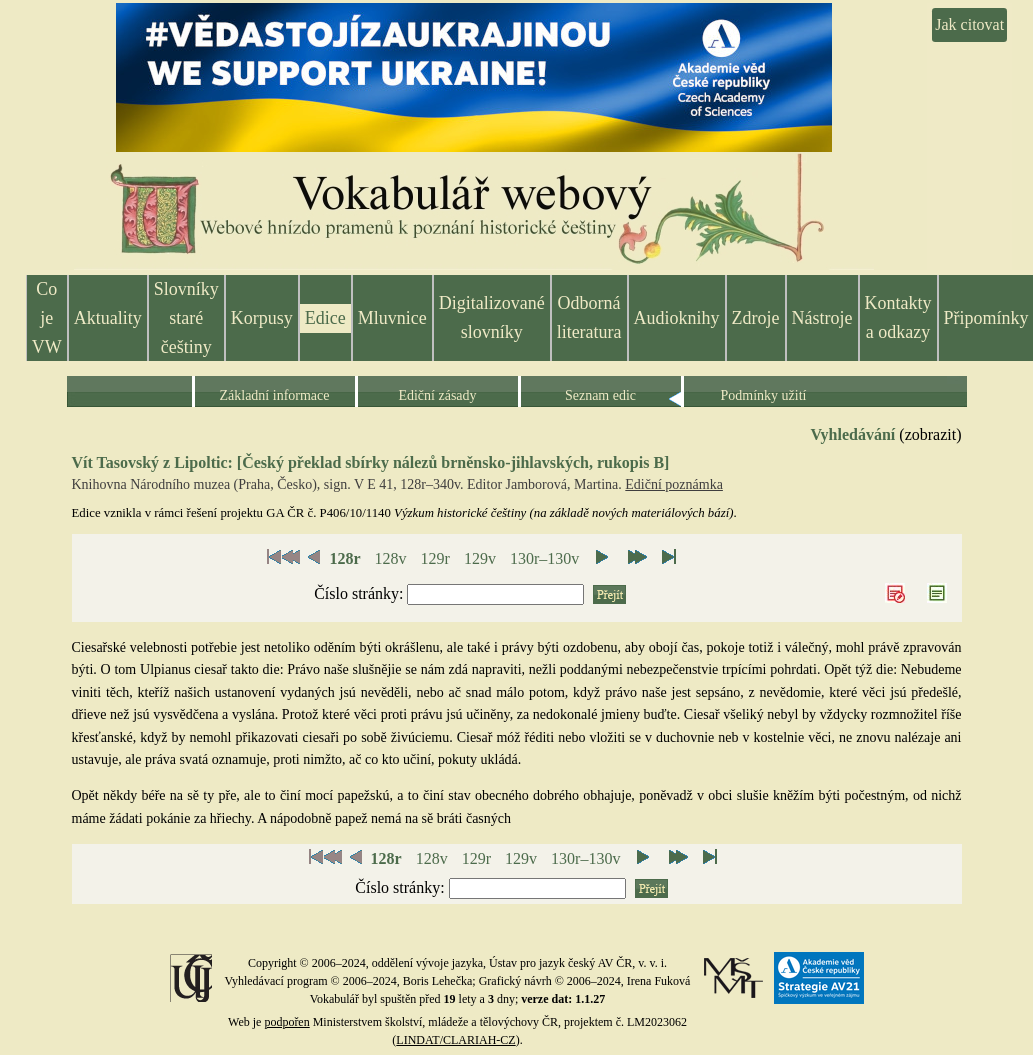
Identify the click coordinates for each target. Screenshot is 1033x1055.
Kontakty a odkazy (898, 317)
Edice (325, 318)
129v (480, 558)
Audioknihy (677, 318)
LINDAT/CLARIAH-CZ (455, 1040)
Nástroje (822, 318)
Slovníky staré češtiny (186, 318)
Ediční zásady (437, 395)
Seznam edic (600, 395)
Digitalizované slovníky (492, 317)
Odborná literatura (589, 317)
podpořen (286, 1022)
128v (391, 558)
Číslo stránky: (360, 593)
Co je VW (47, 318)
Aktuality (108, 318)
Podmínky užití (764, 395)
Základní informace (274, 395)
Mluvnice (392, 318)
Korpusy (262, 318)
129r (435, 558)
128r (344, 558)
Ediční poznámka (674, 484)
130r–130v (544, 558)
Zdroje (756, 318)
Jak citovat (969, 24)
